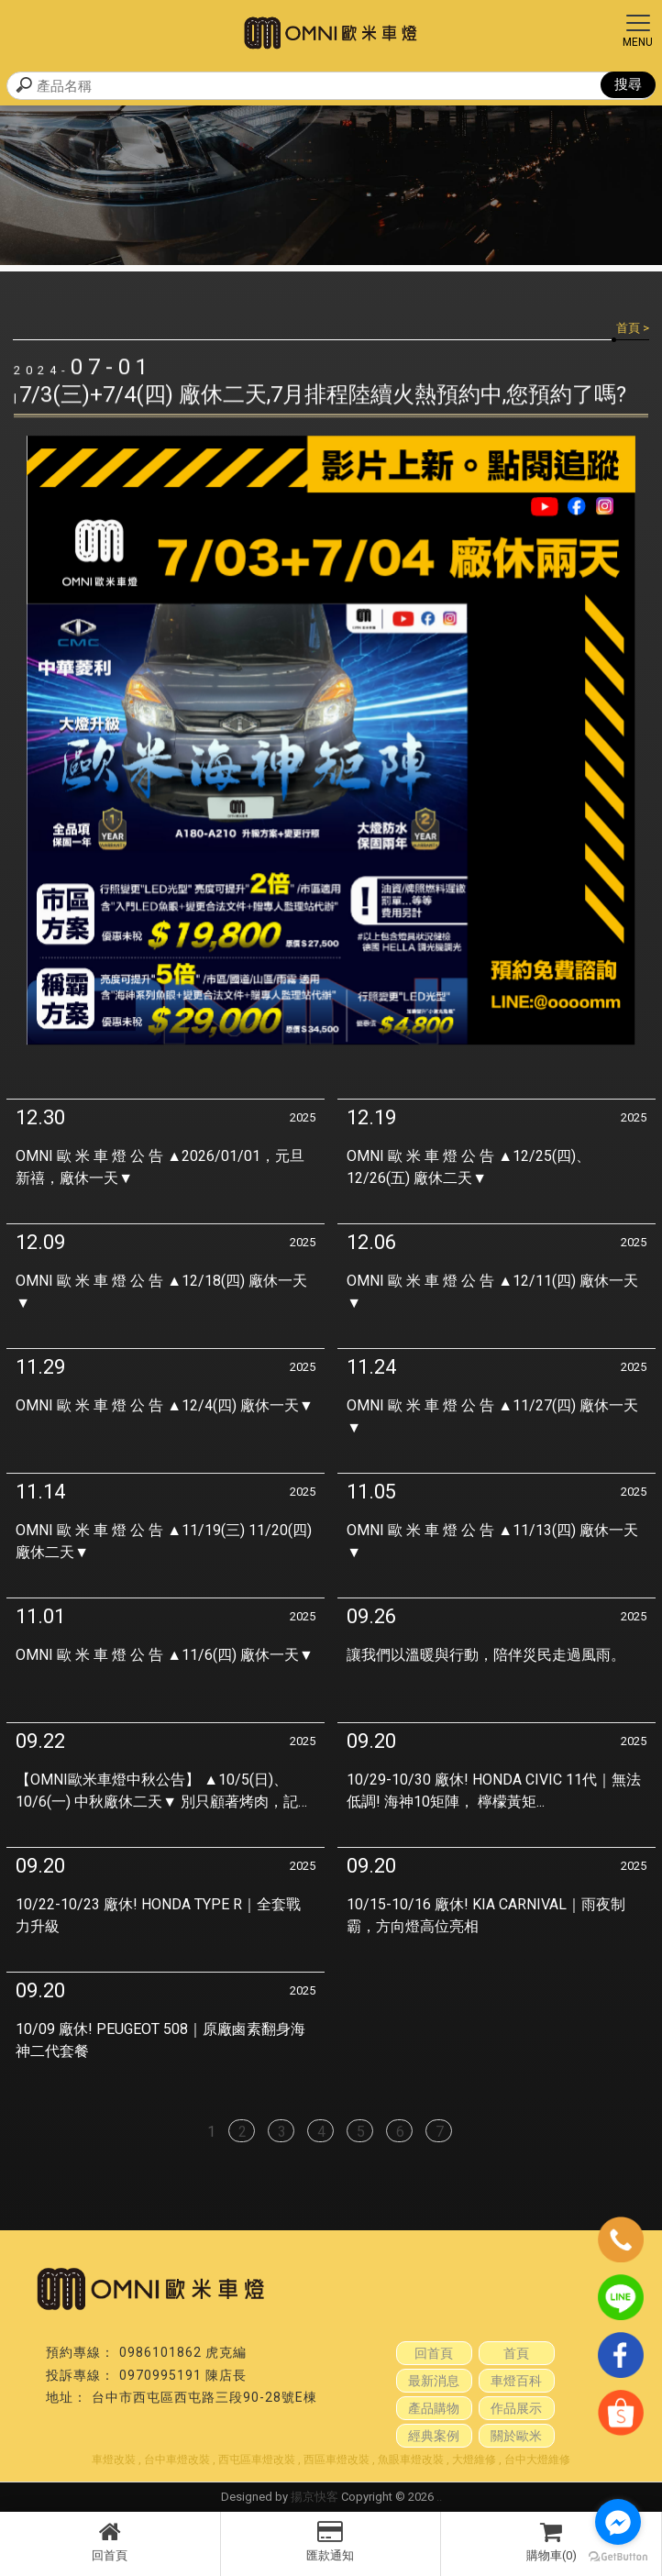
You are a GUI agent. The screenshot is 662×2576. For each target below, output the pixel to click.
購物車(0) (551, 2541)
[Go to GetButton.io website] (618, 2557)
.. (439, 2497)
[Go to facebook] (618, 2522)
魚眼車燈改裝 (411, 2459)
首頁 (628, 328)
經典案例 (433, 2435)
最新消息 (433, 2380)
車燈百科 (516, 2380)
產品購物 (433, 2408)
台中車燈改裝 (177, 2459)
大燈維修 (474, 2459)
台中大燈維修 (537, 2459)
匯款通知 (331, 2541)
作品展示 (516, 2408)
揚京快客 (314, 2497)
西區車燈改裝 (336, 2459)
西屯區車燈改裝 (256, 2459)
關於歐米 (516, 2435)
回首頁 (110, 2541)
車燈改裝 (114, 2459)
